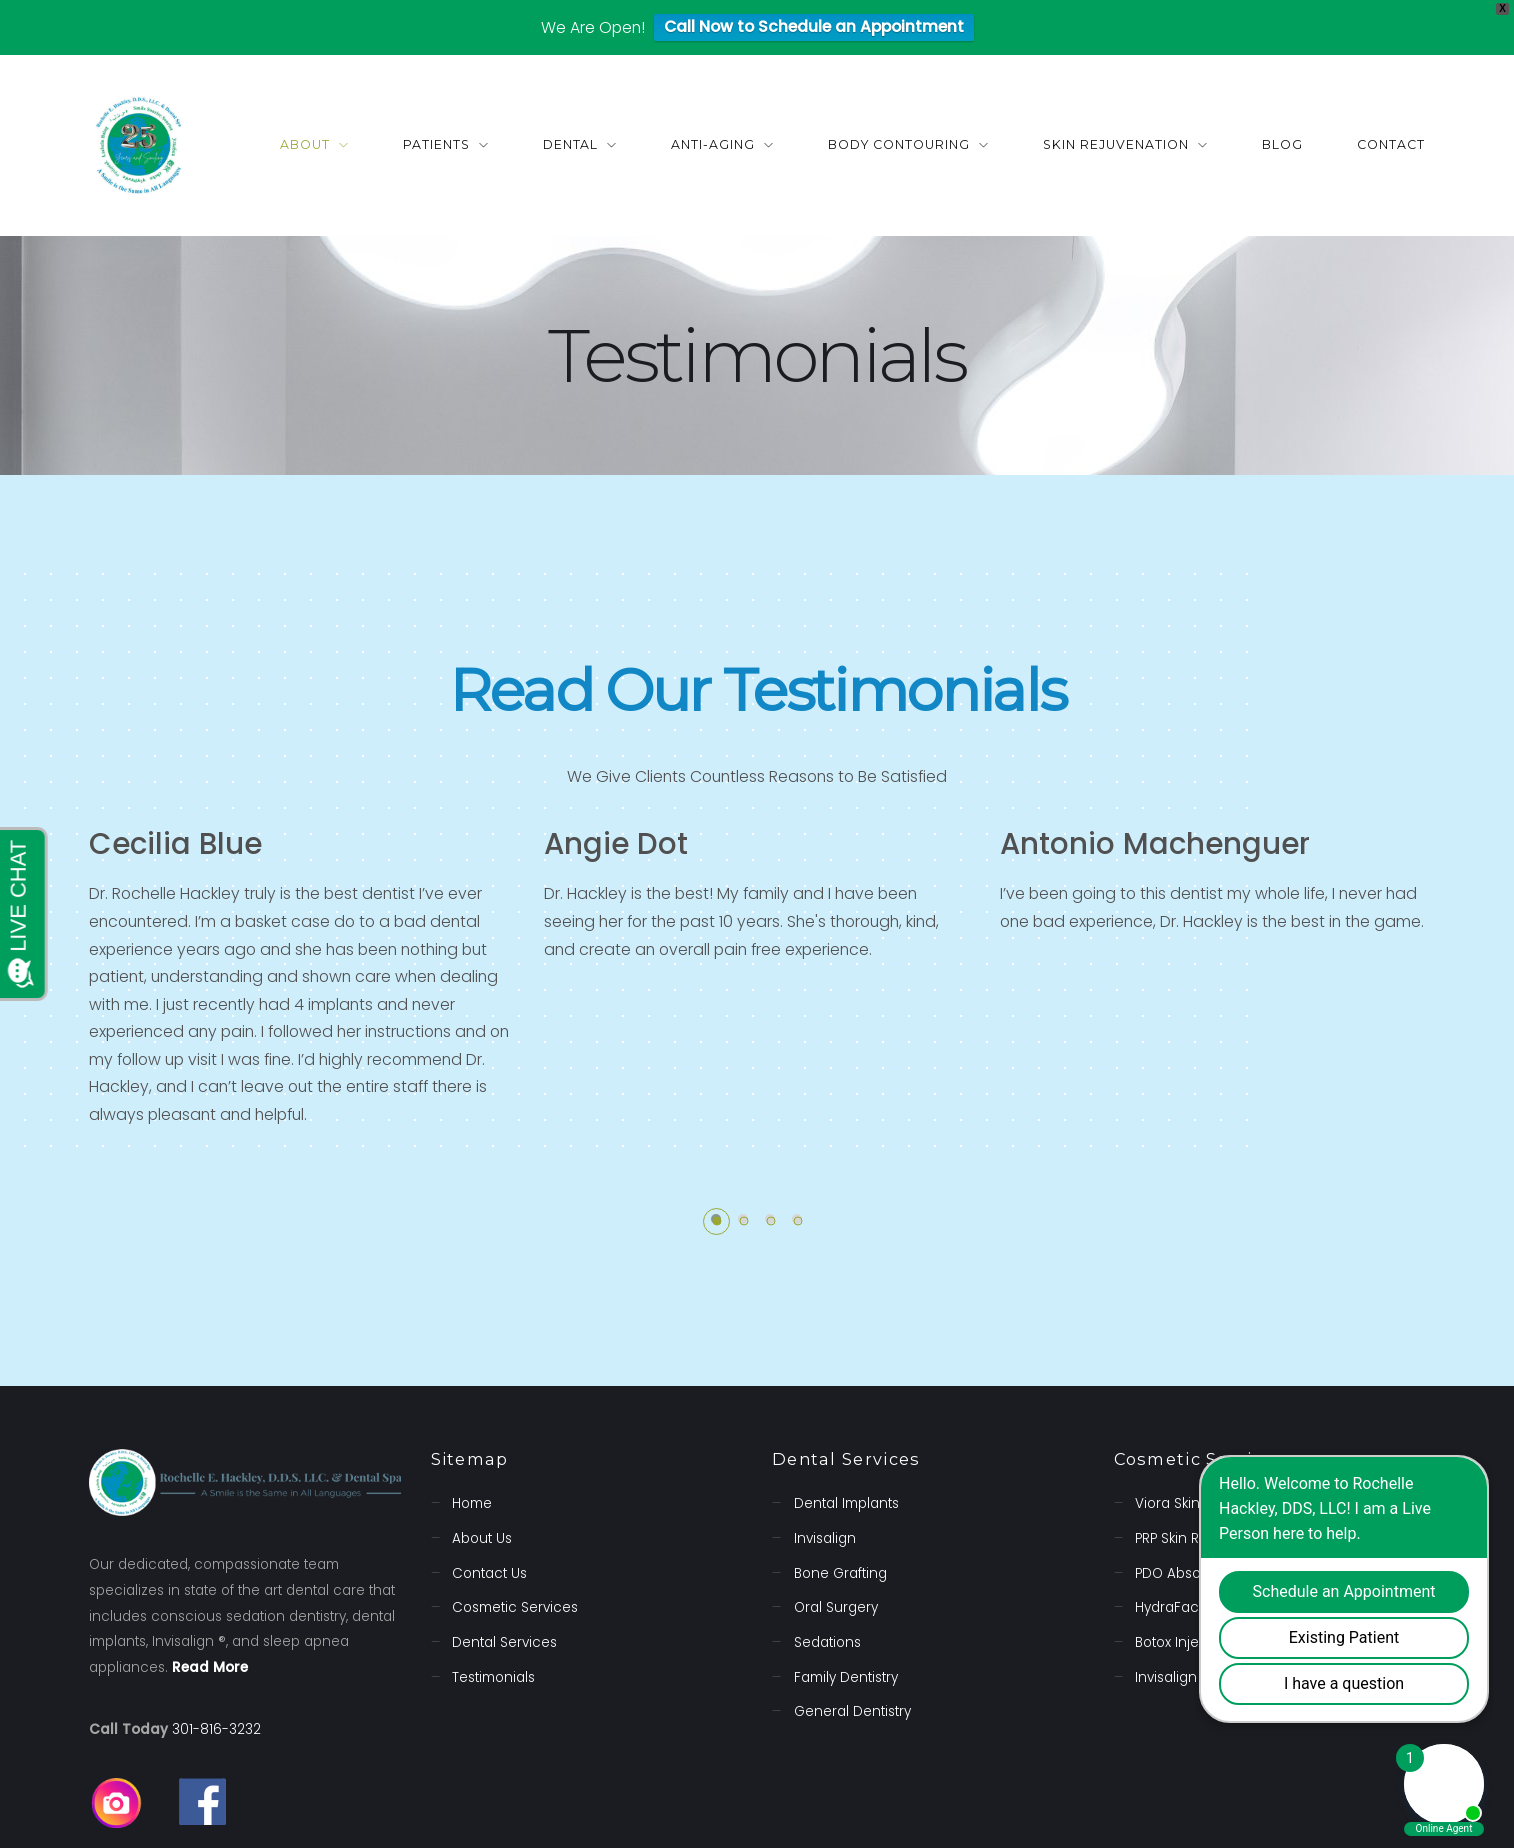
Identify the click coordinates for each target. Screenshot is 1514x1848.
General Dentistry (852, 1711)
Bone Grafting (840, 1573)
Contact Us (489, 1573)
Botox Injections (1187, 1642)
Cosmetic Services (515, 1607)
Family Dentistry (846, 1676)
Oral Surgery (836, 1607)
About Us (482, 1538)
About (305, 144)
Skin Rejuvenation (1116, 144)
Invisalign (825, 1538)
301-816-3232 (216, 1729)
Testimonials (493, 1676)
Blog (1282, 144)
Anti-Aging (713, 144)
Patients (436, 144)
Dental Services (504, 1642)
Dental (571, 144)
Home (472, 1503)
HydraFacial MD (1187, 1607)
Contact (1391, 144)
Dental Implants (846, 1503)
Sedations (827, 1642)
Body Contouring (899, 144)
